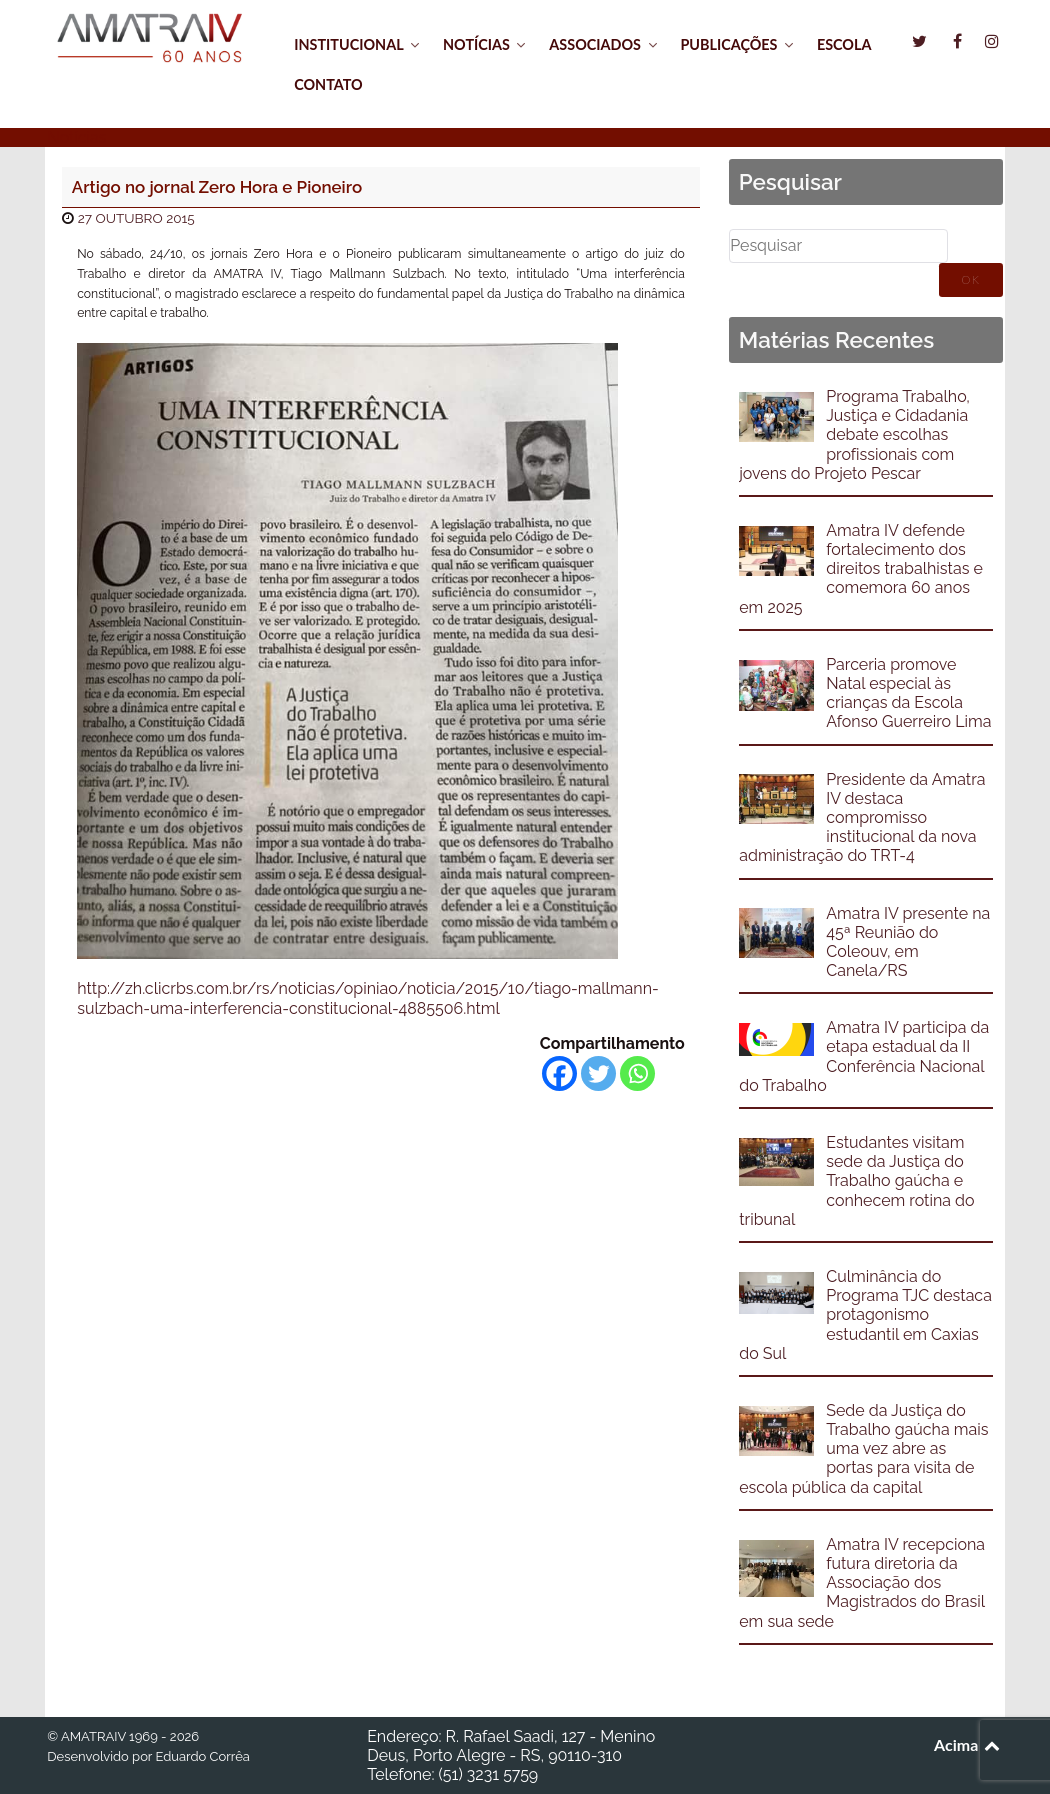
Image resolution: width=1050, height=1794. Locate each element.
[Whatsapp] (637, 1073)
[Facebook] (559, 1073)
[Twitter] (598, 1073)
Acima (968, 1744)
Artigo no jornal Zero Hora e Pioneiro (217, 187)
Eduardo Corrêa (202, 1756)
